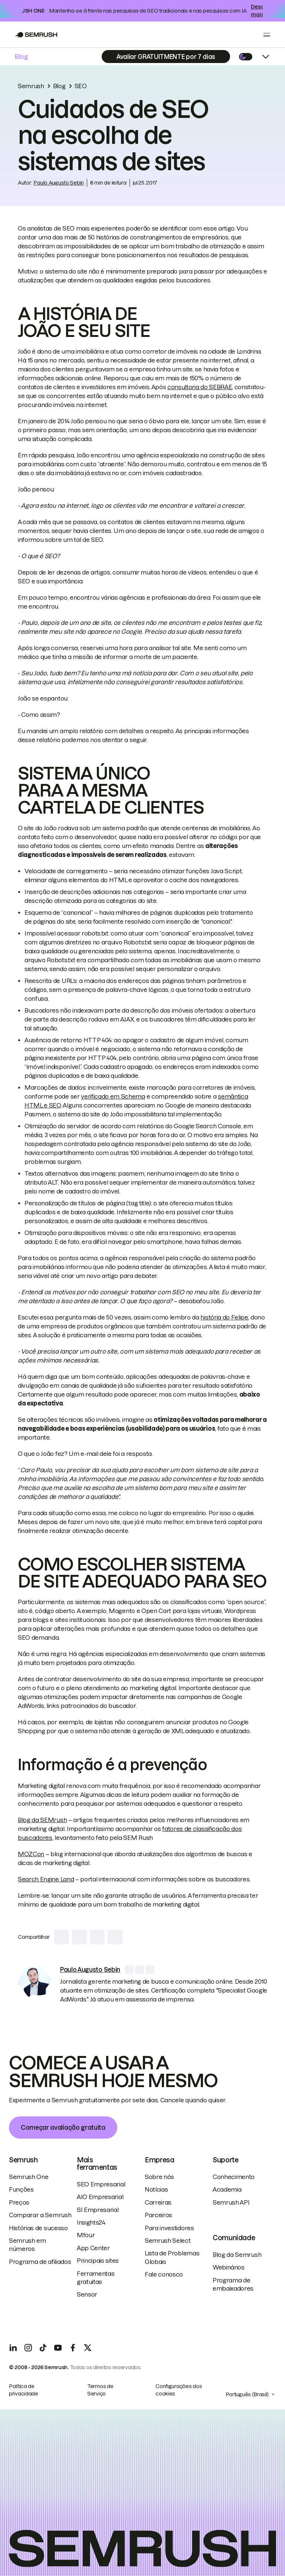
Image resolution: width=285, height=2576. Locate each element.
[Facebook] (72, 2347)
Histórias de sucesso (38, 2228)
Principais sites (98, 2260)
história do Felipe (224, 1317)
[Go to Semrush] (36, 34)
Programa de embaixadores (233, 2284)
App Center (93, 2248)
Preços (19, 2202)
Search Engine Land (46, 1879)
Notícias (156, 2189)
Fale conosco (164, 2274)
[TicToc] (43, 2347)
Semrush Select (168, 2240)
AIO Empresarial (100, 2196)
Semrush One (28, 2176)
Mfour (86, 2235)
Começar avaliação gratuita (63, 2127)
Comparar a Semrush (40, 2215)
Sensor (87, 2294)
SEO (81, 86)
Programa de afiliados (40, 2261)
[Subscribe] (166, 56)
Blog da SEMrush (42, 1820)
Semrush (31, 86)
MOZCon (31, 1854)
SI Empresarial (98, 2209)
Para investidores (169, 2228)
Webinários (229, 2267)
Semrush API (231, 2202)
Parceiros (158, 2215)
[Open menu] (266, 34)
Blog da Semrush (237, 2254)
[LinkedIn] (13, 2347)
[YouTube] (57, 2347)
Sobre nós (159, 2176)
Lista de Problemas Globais (172, 2257)
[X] (87, 2347)
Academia (227, 2189)
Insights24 (91, 2222)
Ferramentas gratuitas (95, 2277)
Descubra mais (263, 10)
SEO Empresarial (101, 2184)
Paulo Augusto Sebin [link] (58, 183)
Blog (21, 56)
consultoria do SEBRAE (199, 387)
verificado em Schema (113, 1096)
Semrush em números (27, 2244)
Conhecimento (234, 2176)
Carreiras (158, 2202)
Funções (21, 2189)
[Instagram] (28, 2347)
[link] (34, 1982)
